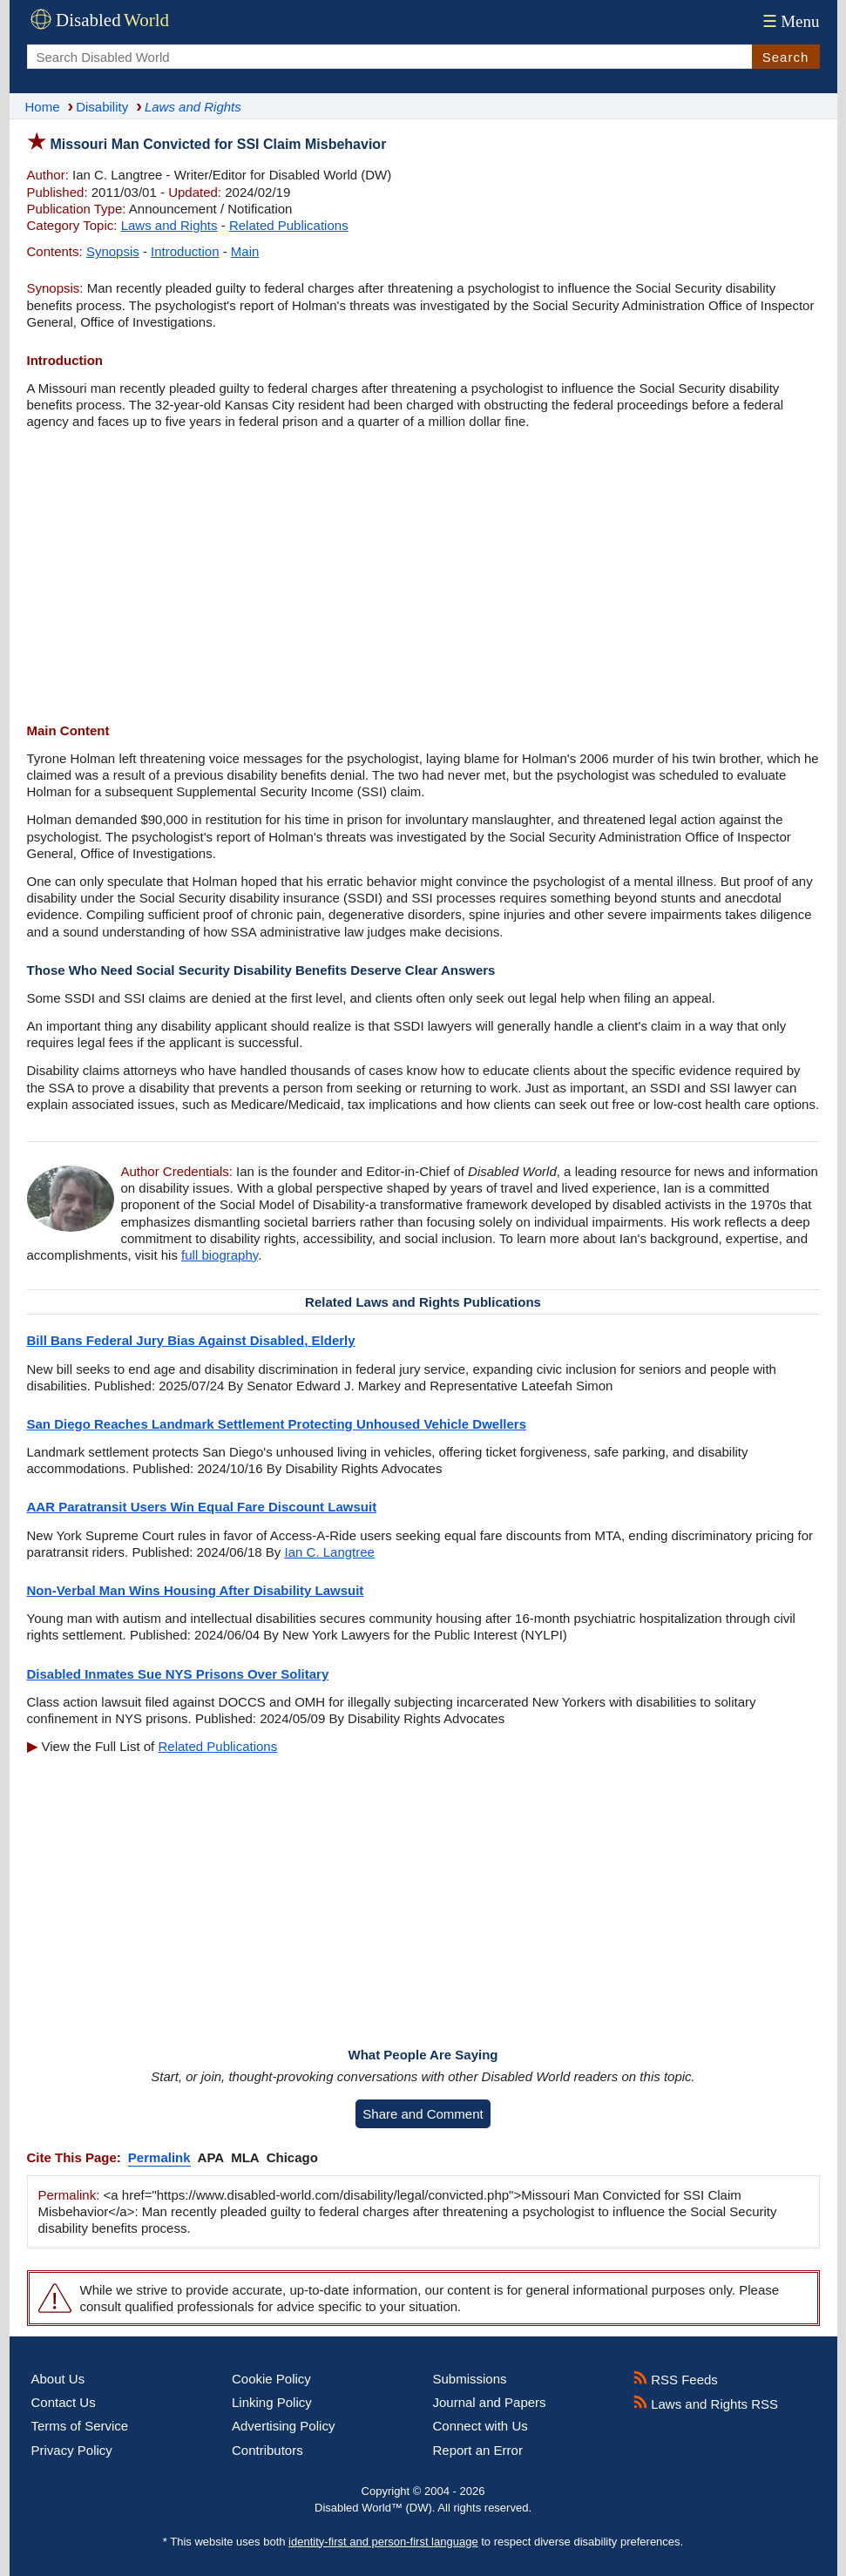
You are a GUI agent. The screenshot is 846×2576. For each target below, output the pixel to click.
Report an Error (478, 2450)
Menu (789, 21)
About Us (58, 2378)
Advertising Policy (283, 2425)
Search (785, 57)
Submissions (470, 2378)
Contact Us (63, 2402)
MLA (245, 2157)
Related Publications (289, 225)
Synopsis (112, 251)
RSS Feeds (675, 2379)
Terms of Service (80, 2425)
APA (211, 2157)
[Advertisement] (423, 578)
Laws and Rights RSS (705, 2404)
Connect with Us (480, 2425)
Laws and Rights (169, 225)
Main (245, 251)
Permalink (159, 2157)
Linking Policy (272, 2402)
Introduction (185, 251)
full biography (219, 1254)
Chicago (292, 2157)
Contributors (267, 2450)
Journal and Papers (489, 2402)
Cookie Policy (271, 2378)
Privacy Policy (71, 2450)
